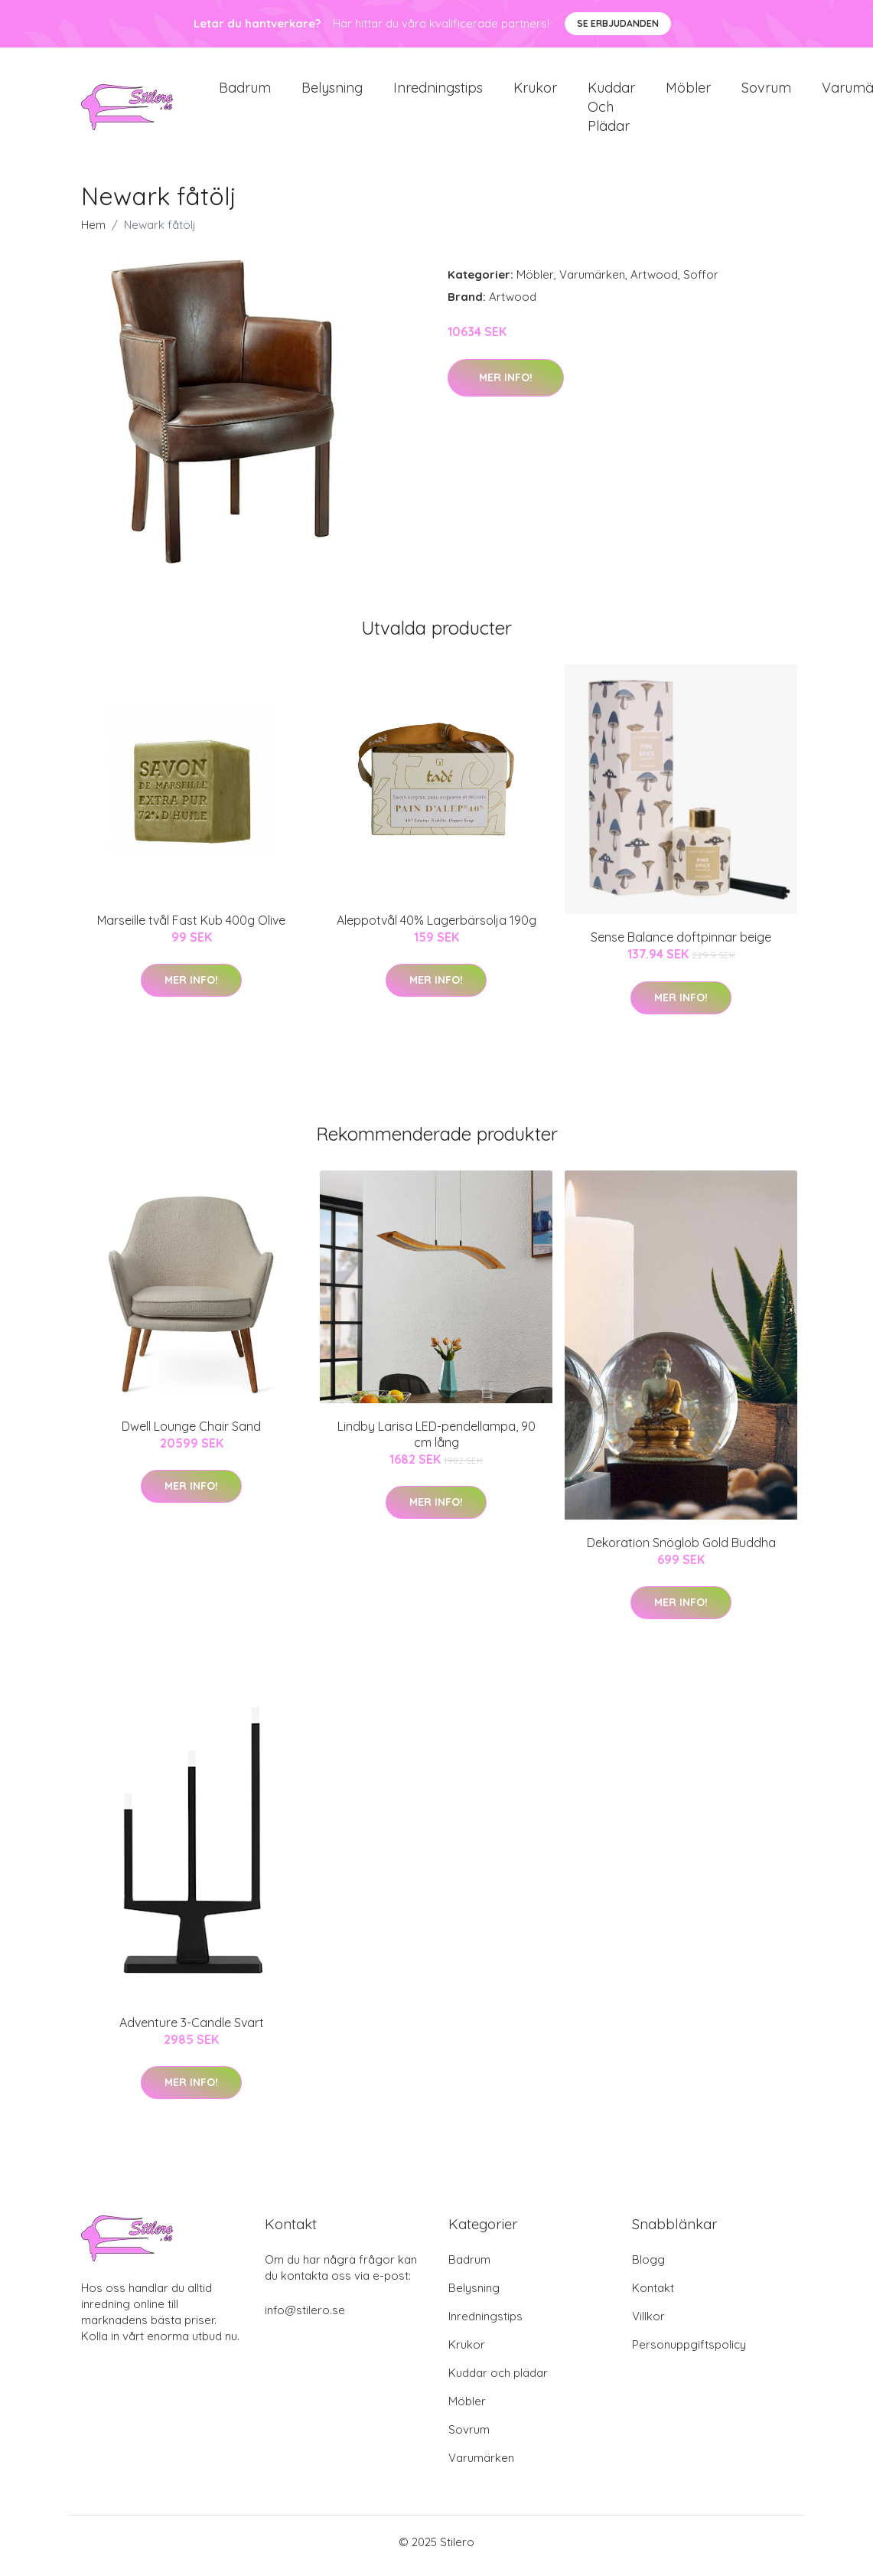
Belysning (332, 91)
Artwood (654, 283)
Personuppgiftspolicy (689, 2352)
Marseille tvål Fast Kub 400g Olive (191, 927)
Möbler (688, 91)
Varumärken (592, 283)
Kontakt (653, 2295)
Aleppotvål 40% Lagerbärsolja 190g (436, 927)
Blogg (648, 2267)
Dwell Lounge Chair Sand (191, 1433)
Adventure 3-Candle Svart (191, 2030)
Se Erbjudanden (618, 23)
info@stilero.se (305, 2317)
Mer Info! (506, 385)
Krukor (535, 91)
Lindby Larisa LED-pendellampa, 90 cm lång (436, 1442)
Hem (93, 233)
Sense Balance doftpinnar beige (681, 945)
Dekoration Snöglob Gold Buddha (681, 1550)
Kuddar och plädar (611, 111)
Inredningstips (438, 91)
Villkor (648, 2323)
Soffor (700, 283)
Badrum (245, 91)
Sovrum (766, 91)
